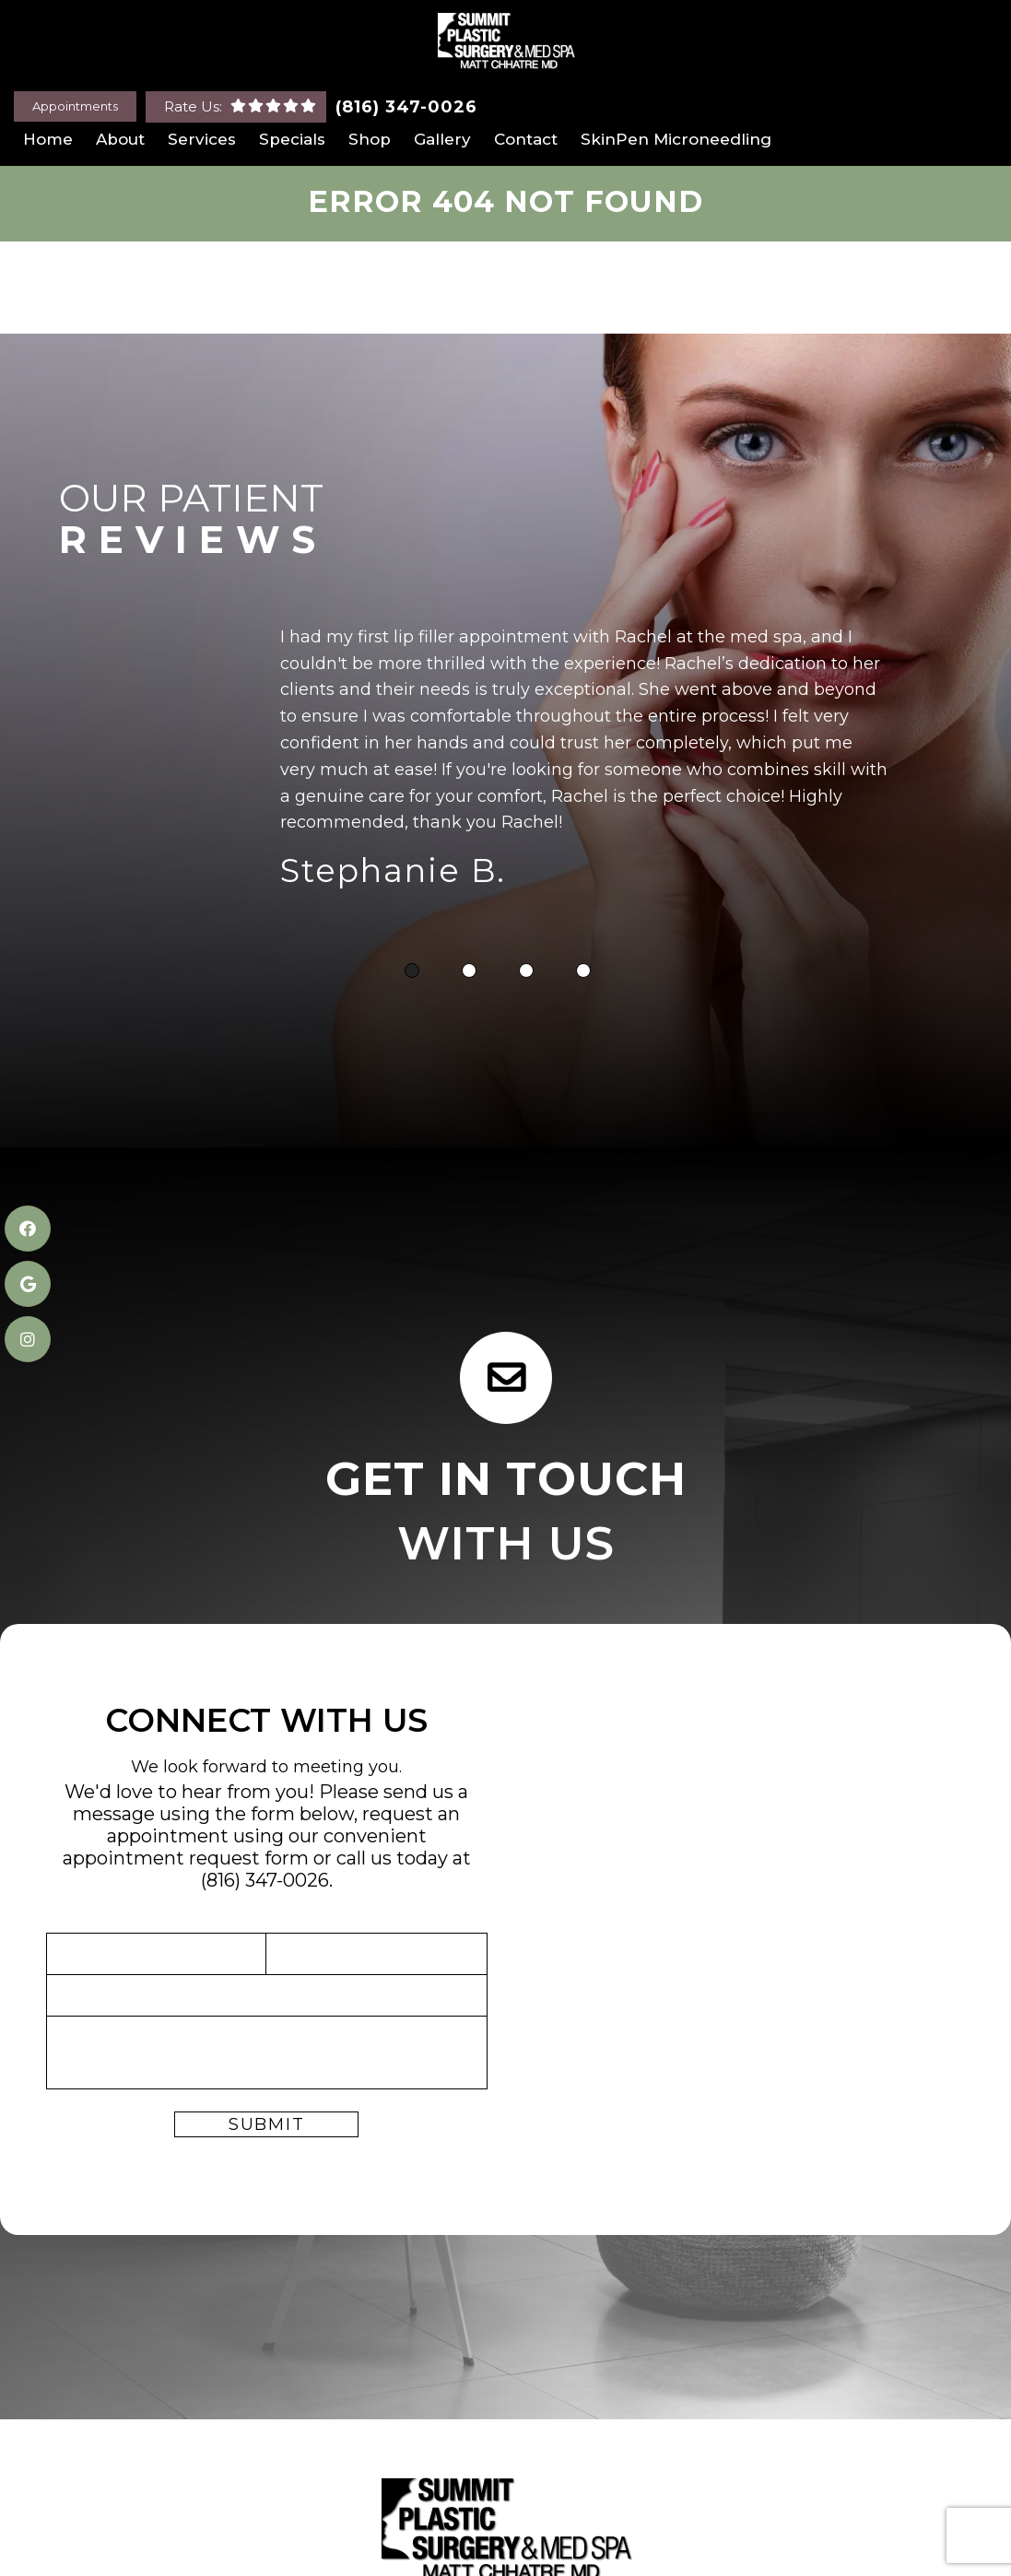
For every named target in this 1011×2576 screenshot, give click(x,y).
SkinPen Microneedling (676, 139)
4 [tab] (583, 973)
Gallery (442, 139)
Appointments (75, 106)
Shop (369, 139)
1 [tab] (412, 973)
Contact (526, 139)
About (120, 139)
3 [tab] (526, 973)
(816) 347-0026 (406, 107)
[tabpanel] (584, 764)
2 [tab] (469, 973)
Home (48, 139)
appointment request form (186, 1860)
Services (202, 139)
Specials (292, 139)
